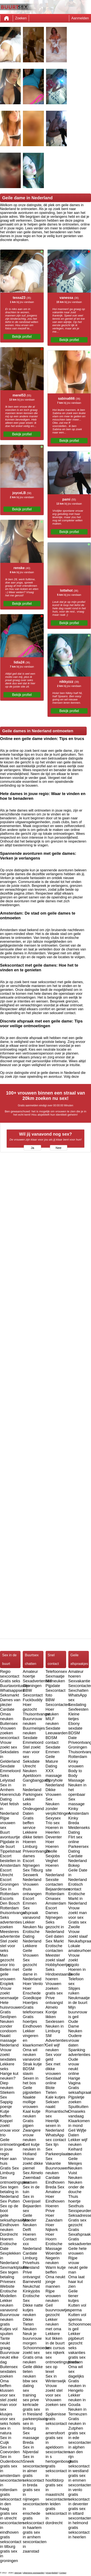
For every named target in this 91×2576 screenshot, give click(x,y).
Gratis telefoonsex (33, 2009)
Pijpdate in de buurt (9, 1844)
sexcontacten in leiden (57, 2501)
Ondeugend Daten (33, 1811)
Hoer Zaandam (54, 2217)
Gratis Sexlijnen (8, 2014)
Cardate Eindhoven (55, 2180)
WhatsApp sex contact (56, 2137)
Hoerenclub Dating (10, 1796)
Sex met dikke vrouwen (53, 2069)
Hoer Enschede (32, 1990)
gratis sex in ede (77, 2435)
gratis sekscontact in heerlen (79, 2532)
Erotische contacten (54, 1948)
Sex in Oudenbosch (11, 2459)
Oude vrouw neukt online (73, 2066)
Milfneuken (55, 1681)
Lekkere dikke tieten (33, 1834)
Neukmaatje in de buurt (79, 2000)
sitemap (18, 2573)
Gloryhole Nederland (55, 1782)
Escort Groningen (9, 1882)
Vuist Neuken (75, 2175)
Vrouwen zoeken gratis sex (54, 1988)
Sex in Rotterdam (9, 1891)
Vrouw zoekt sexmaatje (9, 1993)
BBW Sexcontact (33, 1692)
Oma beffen (5, 2383)
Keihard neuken (75, 2151)
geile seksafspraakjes (14, 2217)
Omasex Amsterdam (56, 1900)
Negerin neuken (53, 2260)
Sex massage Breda (31, 2438)
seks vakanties (76, 2350)
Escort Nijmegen (31, 1863)
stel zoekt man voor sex (8, 2405)
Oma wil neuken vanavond (31, 2055)
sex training (29, 2392)
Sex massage (76, 1801)
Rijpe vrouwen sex (7, 1823)
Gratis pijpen (28, 2123)
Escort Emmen (30, 1900)
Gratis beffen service (29, 1823)
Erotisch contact (75, 1886)
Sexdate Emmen (53, 1749)
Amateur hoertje (30, 1673)
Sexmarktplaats (14, 2267)
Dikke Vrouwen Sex (53, 1794)
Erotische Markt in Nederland (77, 1898)
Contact (62, 2573)
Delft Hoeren (29, 2232)
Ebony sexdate (75, 1725)
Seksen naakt (52, 2104)
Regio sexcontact (9, 1673)
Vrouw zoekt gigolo (74, 1960)
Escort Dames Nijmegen (54, 1913)
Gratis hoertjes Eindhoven (32, 2021)
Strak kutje (32, 2064)
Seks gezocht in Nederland (55, 1927)
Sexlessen (55, 2021)
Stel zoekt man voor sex (31, 1752)
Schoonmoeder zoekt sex (36, 2350)
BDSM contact (52, 1740)
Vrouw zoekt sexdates (8, 2055)
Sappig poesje (6, 2104)
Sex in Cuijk (5, 2440)
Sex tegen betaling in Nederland (9, 2192)
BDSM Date (74, 1735)
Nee (58, 1148)
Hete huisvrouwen (11, 2005)
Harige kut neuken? (9, 2075)
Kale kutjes (55, 2097)
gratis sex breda (77, 2359)
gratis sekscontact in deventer (79, 2499)
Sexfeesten (78, 1709)
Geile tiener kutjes (73, 2296)
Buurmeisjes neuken (34, 1730)
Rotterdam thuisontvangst (13, 1910)
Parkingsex (33, 1794)
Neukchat (31, 2286)
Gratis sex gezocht (77, 2222)
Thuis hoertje (74, 2198)
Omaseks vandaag (76, 2113)
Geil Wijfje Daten (77, 2132)
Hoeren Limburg (30, 1844)
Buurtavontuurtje (15, 1685)
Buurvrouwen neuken (57, 2170)
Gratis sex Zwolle (77, 1924)
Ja (32, 1148)
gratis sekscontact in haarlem (33, 2523)
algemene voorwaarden (33, 2573)
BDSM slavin (28, 2071)
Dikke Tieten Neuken (30, 2324)
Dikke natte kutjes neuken (33, 2310)
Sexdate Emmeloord (10, 1768)
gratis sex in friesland (32, 2411)
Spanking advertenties (79, 2052)
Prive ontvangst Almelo (54, 2003)
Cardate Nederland (77, 1858)
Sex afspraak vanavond (31, 1913)
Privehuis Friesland (31, 2265)
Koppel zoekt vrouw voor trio (10, 2128)
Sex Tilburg (33, 1870)
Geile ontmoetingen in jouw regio (12, 2146)
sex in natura (5, 2430)
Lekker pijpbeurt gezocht (76, 2338)
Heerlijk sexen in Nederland (55, 2125)
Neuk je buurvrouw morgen (32, 2338)
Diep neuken (6, 2085)
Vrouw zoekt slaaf (78, 1934)
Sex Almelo (33, 2173)
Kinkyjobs (31, 2291)
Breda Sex (55, 2187)
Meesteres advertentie (10, 1934)
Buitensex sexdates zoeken (9, 2371)
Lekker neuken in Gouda (77, 2400)
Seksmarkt (9, 1695)
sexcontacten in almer (34, 2468)
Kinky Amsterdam (78, 1811)
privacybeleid (51, 2573)
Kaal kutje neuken (31, 2113)
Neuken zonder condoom (8, 2026)
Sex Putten (10, 2201)
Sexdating (77, 1704)
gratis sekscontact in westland (79, 2466)
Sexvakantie (79, 1681)
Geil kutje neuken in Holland (31, 2149)
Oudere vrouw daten (75, 2040)
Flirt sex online (75, 1839)
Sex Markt (55, 1941)
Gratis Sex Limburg (9, 2170)
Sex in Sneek (28, 2459)
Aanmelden (80, 18)
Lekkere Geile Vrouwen (30, 1950)
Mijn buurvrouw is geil (77, 2012)
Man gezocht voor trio (7, 1960)
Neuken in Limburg (55, 2028)
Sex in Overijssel (31, 2198)
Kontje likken (51, 2014)
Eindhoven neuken (9, 2227)
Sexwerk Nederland (32, 1877)
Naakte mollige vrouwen (30, 2102)
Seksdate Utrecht (31, 1763)
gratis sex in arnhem (32, 2534)
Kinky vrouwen (76, 1763)
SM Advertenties (57, 2038)
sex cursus (55, 2348)
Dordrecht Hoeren (9, 2236)
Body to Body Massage (76, 1775)
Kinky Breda (73, 1820)
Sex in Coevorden (10, 2449)
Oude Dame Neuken (75, 2026)
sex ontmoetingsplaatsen (64, 2359)
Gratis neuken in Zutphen (77, 2423)
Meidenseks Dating (79, 1830)
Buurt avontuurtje (10, 1834)
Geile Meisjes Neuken (75, 2163)
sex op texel (51, 2369)
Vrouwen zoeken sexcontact (9, 1733)
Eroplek (7, 1983)
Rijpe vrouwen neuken (53, 2296)
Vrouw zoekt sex (8, 1744)
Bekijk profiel (22, 336)
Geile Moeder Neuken (30, 2220)
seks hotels (10, 2423)
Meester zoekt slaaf (55, 1957)
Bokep (74, 1865)
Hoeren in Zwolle (77, 1971)
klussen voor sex (7, 2392)
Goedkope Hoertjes (32, 2000)
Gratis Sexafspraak (79, 2232)
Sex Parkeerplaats (58, 2151)
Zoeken (21, 18)
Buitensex (9, 1723)
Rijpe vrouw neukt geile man (78, 2265)
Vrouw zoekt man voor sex (77, 1913)
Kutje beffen (5, 2113)
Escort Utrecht (6, 1872)
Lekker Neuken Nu (33, 1924)
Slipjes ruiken (74, 1990)
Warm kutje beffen (56, 2269)
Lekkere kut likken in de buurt (55, 2338)
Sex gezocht (30, 1962)
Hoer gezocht (30, 1707)
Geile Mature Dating (52, 1761)
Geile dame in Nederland (32, 1974)
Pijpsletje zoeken (76, 2099)
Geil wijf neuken (53, 2047)
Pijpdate (53, 1685)
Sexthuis (76, 2206)
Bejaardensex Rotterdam (58, 1891)
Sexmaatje (55, 1676)
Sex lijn (52, 2144)
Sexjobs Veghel (53, 1858)
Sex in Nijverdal (30, 2449)
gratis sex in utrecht (8, 2515)
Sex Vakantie (53, 2161)
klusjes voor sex (7, 2416)
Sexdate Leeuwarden (57, 1730)
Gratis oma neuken (32, 2359)
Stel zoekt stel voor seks (9, 1946)
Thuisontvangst (36, 1714)
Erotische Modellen (8, 2293)
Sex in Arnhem (7, 1787)
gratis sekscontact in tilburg (10, 2542)
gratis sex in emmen (77, 2477)
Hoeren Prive (52, 2208)
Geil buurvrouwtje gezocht (57, 2310)
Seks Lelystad (7, 1777)
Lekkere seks (7, 2066)
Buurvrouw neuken (32, 1721)
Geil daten (55, 1936)
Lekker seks (29, 1801)
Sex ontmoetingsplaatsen (18, 2180)
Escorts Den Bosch (10, 1900)
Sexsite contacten (54, 1882)
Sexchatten (78, 1690)
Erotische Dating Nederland (32, 1936)
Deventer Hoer (54, 1839)
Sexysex (53, 1818)
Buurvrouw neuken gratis (9, 2319)
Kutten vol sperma (77, 2307)
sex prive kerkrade (31, 2402)
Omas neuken (6, 1716)
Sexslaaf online (53, 2080)
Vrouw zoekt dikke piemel (33, 2163)
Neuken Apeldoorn (32, 1773)
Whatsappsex (12, 1690)
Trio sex (53, 1823)
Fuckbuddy (32, 1700)
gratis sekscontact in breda (33, 2480)
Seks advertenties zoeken (11, 1922)
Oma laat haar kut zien (76, 2282)
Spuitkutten (78, 2106)
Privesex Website (8, 2284)
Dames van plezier (10, 1702)
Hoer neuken (52, 1711)
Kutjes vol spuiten (9, 2331)
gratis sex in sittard (77, 2511)
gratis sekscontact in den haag (10, 2501)
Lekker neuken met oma (53, 2324)
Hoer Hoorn (51, 2236)
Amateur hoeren (76, 1673)
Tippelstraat (10, 1851)
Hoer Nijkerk (52, 2227)
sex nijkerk (55, 2352)
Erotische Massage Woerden (54, 2248)
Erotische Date (8, 2246)
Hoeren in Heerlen (54, 1830)
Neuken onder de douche (76, 2187)
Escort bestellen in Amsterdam (10, 1861)
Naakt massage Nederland (9, 2040)
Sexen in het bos (30, 2080)
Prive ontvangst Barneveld (32, 2277)
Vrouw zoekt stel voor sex (54, 2390)
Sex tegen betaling (9, 2274)
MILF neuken (52, 1721)
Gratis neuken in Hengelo (77, 2386)
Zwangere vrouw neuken (32, 2135)
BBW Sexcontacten (58, 1702)
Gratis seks (10, 1681)
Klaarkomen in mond (79, 2123)
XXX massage (54, 1773)
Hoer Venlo (33, 1983)
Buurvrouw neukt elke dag (9, 2357)
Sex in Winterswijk (56, 2378)
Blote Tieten (51, 2090)
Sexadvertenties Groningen (37, 1683)
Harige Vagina (74, 2080)
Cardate (7, 1709)
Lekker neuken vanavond (9, 2305)
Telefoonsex (56, 1671)
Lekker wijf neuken (77, 2142)
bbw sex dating (30, 2383)
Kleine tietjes (74, 1716)
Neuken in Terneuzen (77, 2411)
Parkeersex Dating (78, 1848)
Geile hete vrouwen (77, 2250)
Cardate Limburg (30, 2255)
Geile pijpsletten (32, 2090)
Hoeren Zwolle (52, 1848)
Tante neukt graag (5, 2343)
